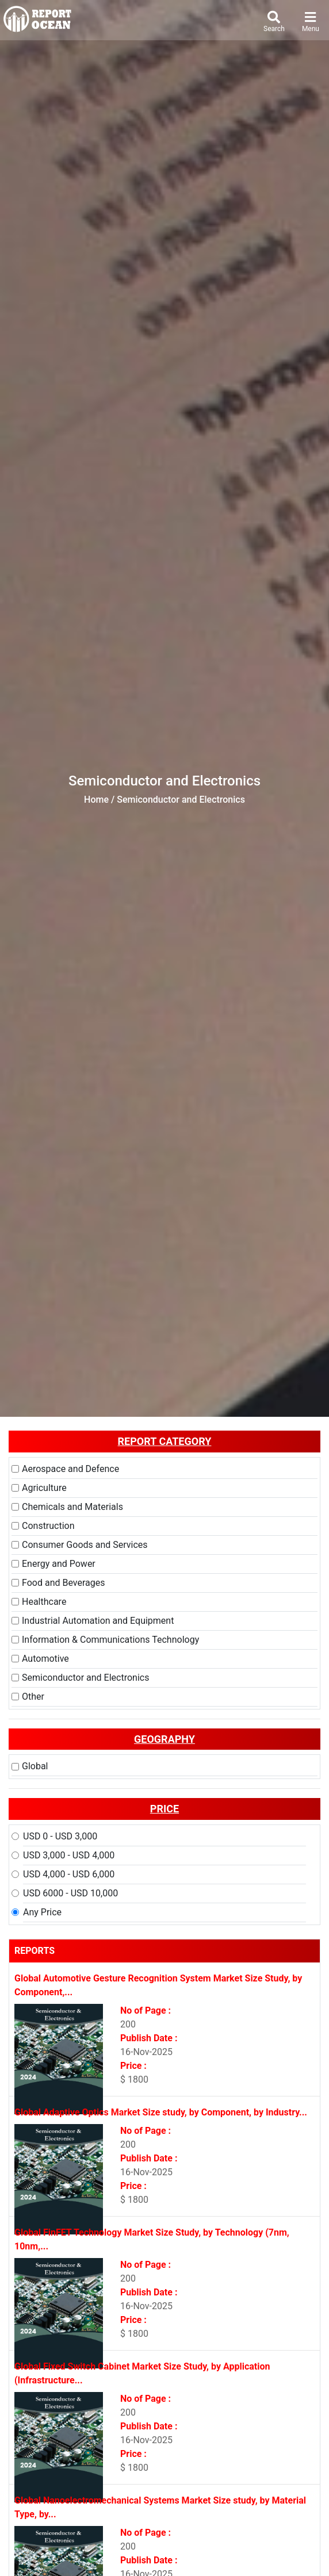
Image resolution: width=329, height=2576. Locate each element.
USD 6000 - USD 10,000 (70, 1893)
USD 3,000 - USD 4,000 (68, 1855)
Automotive (45, 1658)
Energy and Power (58, 1563)
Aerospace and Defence (70, 1468)
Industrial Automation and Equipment (98, 1620)
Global (35, 1766)
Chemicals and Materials (72, 1506)
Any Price (42, 1912)
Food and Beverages (63, 1582)
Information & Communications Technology (110, 1639)
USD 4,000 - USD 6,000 (68, 1874)
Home (96, 799)
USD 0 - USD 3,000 (60, 1836)
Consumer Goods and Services (85, 1544)
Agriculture (44, 1487)
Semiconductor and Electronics (85, 1677)
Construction (48, 1525)
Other (33, 1696)
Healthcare (44, 1601)
